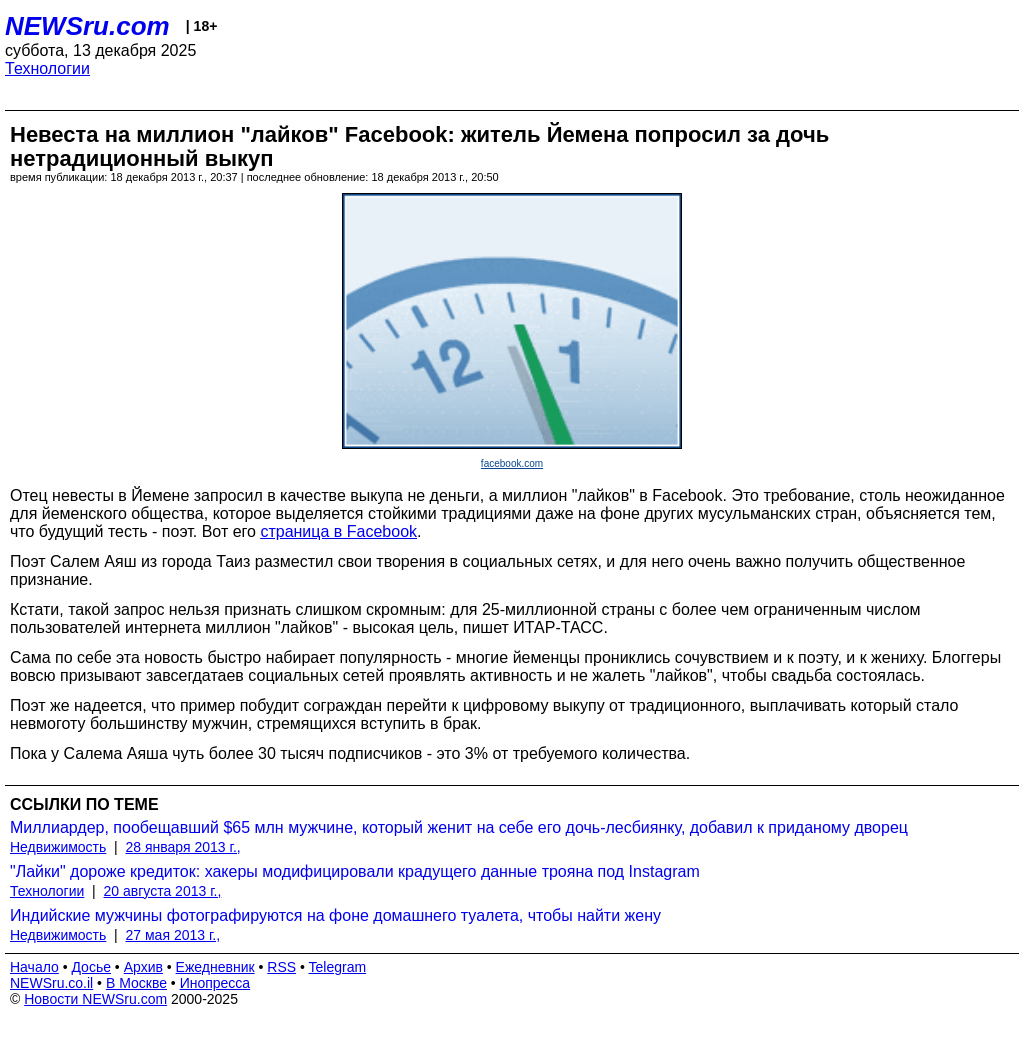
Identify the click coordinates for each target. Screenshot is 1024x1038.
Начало (34, 967)
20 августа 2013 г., (163, 891)
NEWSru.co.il (51, 983)
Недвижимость (58, 847)
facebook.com (512, 463)
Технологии (47, 68)
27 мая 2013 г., (173, 935)
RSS (281, 967)
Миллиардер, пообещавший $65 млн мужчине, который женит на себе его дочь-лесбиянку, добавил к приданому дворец (459, 827)
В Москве (136, 983)
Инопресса (215, 983)
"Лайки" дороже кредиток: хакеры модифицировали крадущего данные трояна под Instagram (355, 871)
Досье (91, 967)
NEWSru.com (87, 26)
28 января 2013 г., (183, 847)
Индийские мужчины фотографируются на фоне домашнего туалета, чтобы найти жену (335, 915)
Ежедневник (215, 967)
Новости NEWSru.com (95, 999)
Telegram (338, 967)
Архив (143, 967)
